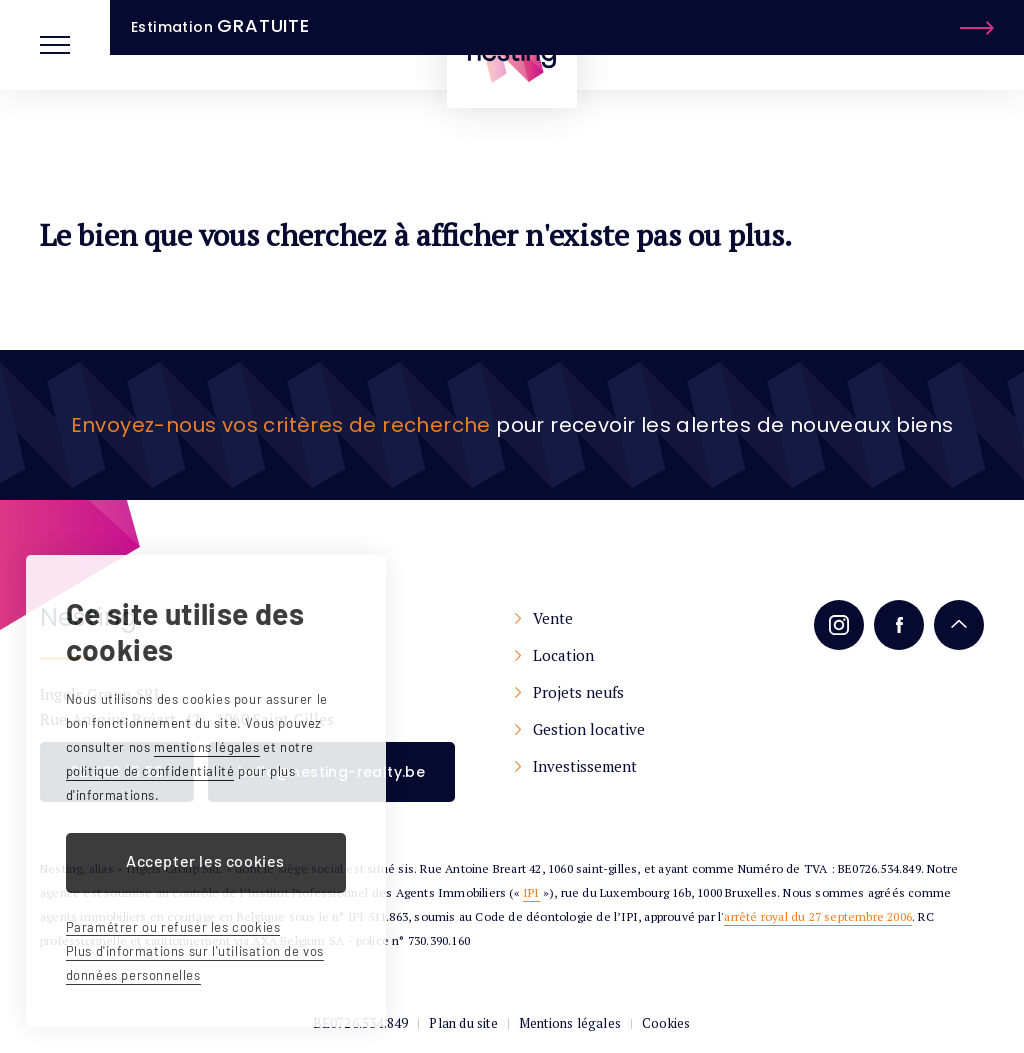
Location (563, 655)
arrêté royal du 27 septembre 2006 (818, 916)
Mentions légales (570, 1023)
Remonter (959, 625)
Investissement (585, 766)
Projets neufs (578, 692)
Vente (553, 618)
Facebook (899, 625)
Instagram (839, 625)
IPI (531, 892)
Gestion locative (589, 729)
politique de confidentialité (150, 771)
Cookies (666, 1023)
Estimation (890, 44)
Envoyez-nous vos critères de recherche (281, 425)
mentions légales (207, 747)
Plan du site (463, 1023)
